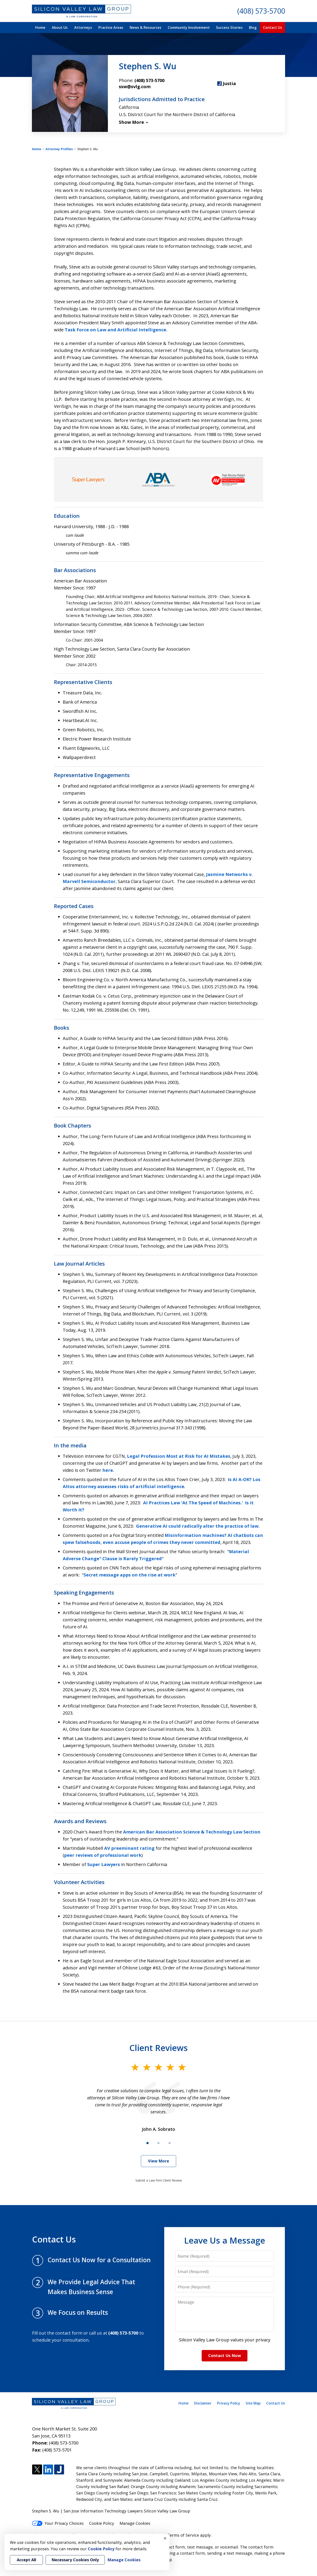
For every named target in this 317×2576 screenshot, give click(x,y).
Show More (131, 122)
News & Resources (145, 27)
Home (40, 27)
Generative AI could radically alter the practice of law (197, 1526)
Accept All (26, 2559)
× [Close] (165, 2538)
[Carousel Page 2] (158, 2143)
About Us (60, 27)
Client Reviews (158, 2047)
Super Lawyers (103, 1864)
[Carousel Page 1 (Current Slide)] (147, 2143)
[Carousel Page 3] (169, 2143)
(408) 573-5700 (261, 11)
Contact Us (272, 27)
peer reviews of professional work (103, 1855)
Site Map (253, 2403)
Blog (252, 27)
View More (158, 2161)
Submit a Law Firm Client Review (158, 2180)
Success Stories (229, 27)
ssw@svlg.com (135, 86)
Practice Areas (110, 27)
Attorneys (83, 27)
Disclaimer (203, 2403)
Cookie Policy (101, 2523)
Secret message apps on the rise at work (129, 1575)
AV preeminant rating (129, 1848)
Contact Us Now (224, 2355)
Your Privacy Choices (58, 2523)
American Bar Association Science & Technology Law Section (191, 1832)
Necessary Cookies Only (75, 2559)
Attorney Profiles (59, 149)
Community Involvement (189, 27)
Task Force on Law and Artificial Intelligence (115, 330)
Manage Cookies (135, 2523)
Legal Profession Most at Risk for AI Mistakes (178, 1456)
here (107, 1470)
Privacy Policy (228, 2403)
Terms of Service (183, 2535)
